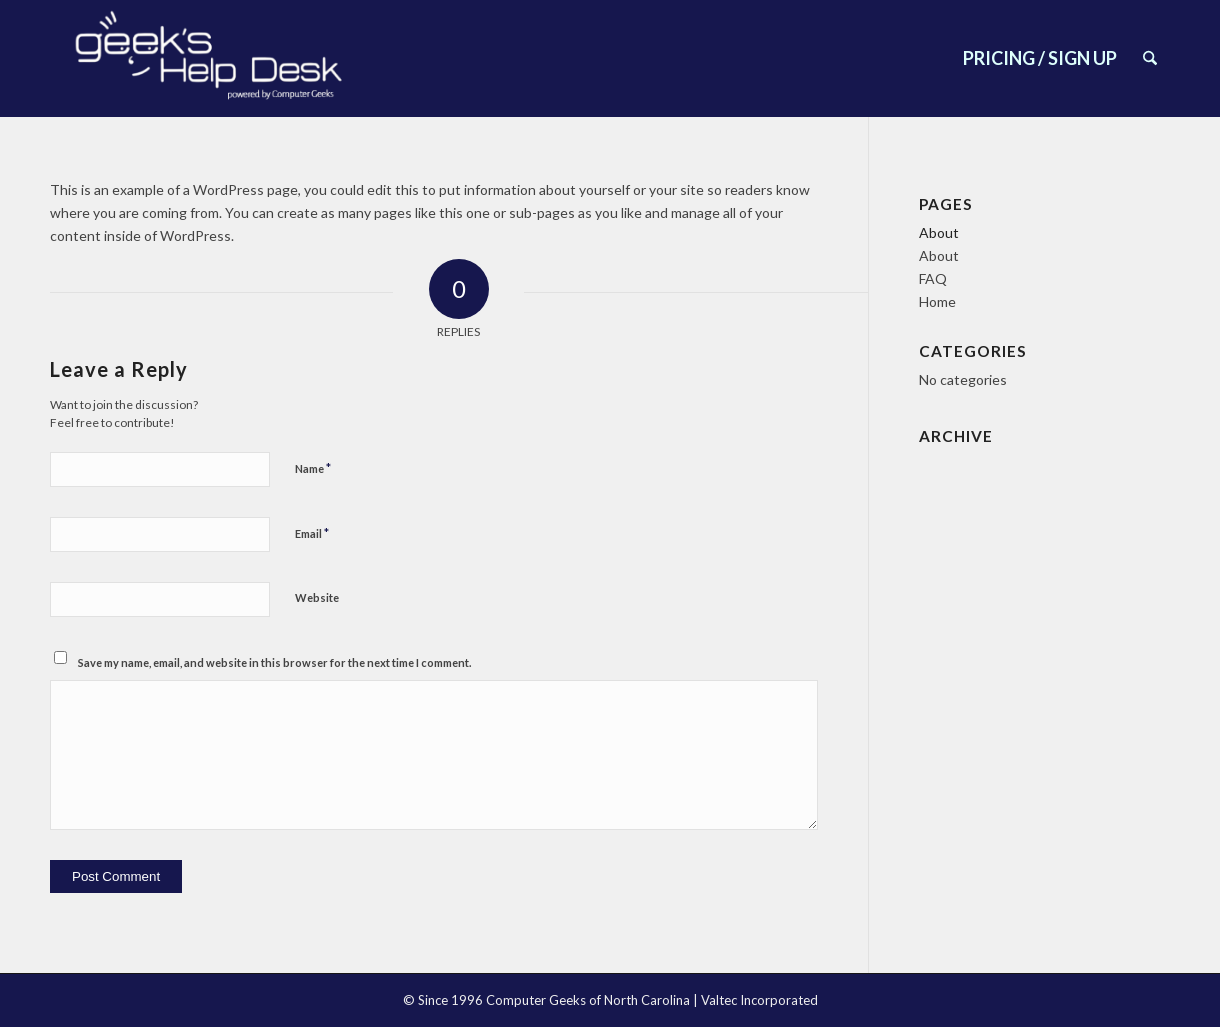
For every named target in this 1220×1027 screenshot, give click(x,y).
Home (937, 301)
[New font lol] (210, 58)
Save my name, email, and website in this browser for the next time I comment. (274, 662)
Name (313, 468)
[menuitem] (1040, 58)
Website (317, 597)
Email (312, 533)
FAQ (933, 278)
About (939, 232)
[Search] (1150, 58)
